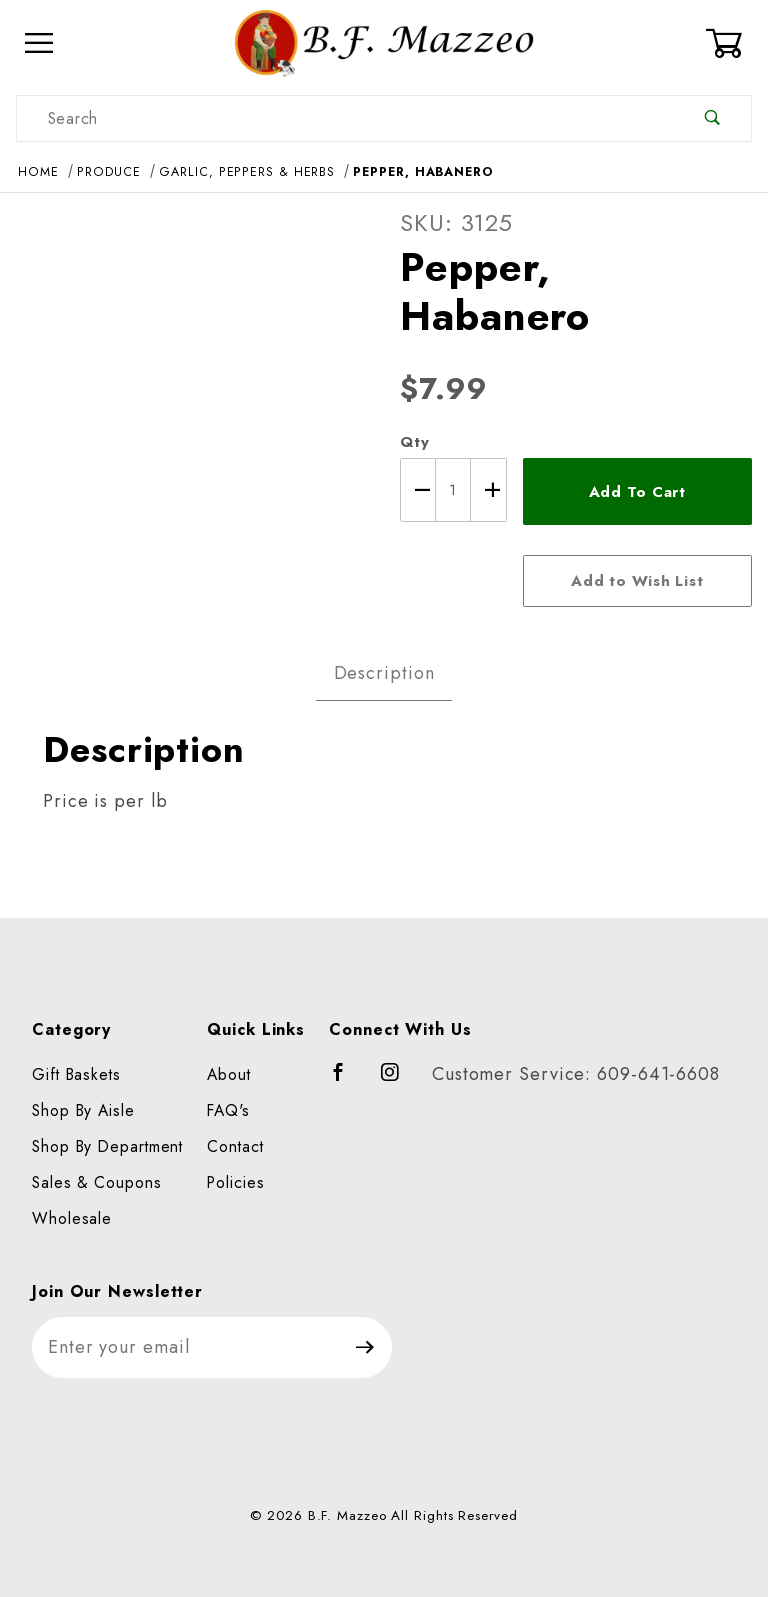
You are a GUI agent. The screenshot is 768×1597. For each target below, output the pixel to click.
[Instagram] (399, 1081)
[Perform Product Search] (712, 118)
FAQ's (228, 1110)
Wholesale (72, 1218)
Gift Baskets (76, 1074)
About (229, 1074)
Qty (415, 442)
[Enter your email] (185, 1347)
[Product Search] (345, 118)
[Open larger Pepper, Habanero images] (192, 383)
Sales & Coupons (97, 1182)
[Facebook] (347, 1081)
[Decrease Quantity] (418, 490)
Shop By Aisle (83, 1110)
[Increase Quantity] (489, 490)
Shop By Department (107, 1146)
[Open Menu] (39, 43)
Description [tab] (384, 673)
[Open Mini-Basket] (728, 43)
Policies (235, 1182)
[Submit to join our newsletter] (365, 1347)
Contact (235, 1146)
